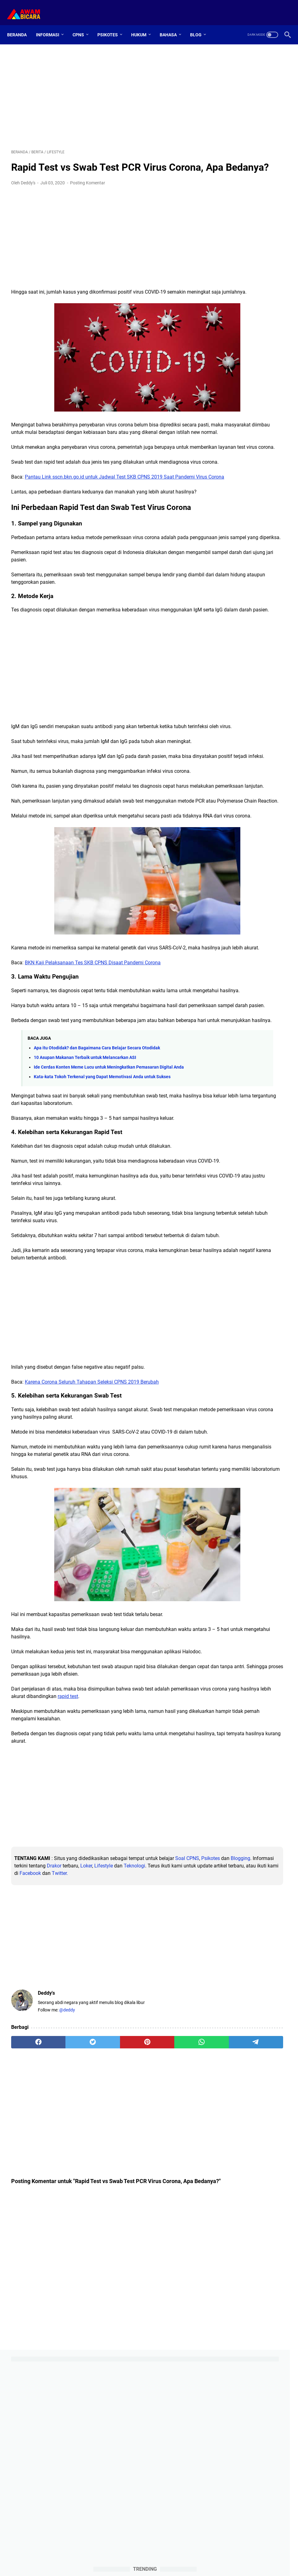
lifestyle (258, 700)
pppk (265, 711)
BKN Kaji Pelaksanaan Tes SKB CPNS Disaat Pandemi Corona (93, 1073)
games (226, 688)
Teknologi (54, 2048)
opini (224, 711)
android (227, 665)
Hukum (142, 24)
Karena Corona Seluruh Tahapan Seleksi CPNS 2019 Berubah (92, 1536)
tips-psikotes (264, 746)
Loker (175, 2040)
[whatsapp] (139, 2224)
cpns (224, 677)
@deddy (67, 2192)
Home (118, 2553)
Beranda (21, 24)
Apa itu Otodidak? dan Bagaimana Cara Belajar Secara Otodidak (97, 1180)
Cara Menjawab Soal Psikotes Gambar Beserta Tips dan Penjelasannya (249, 547)
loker (278, 700)
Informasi (51, 24)
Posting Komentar (87, 191)
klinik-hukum (232, 700)
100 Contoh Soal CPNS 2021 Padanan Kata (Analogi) (246, 496)
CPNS (82, 24)
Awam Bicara (158, 2566)
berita (269, 665)
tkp (235, 757)
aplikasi (249, 665)
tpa (265, 757)
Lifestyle (23, 2048)
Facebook (41, 2055)
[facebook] (29, 2224)
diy (239, 677)
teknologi (243, 734)
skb (270, 723)
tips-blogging (232, 746)
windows (228, 769)
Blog (200, 24)
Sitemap (178, 2553)
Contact (156, 2553)
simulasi (251, 723)
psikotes (228, 723)
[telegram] (176, 2224)
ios (264, 688)
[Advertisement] (102, 88)
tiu (222, 757)
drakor (256, 677)
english (276, 677)
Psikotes (111, 24)
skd (223, 734)
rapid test (169, 1871)
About (136, 2553)
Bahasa (172, 24)
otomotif (245, 711)
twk (279, 757)
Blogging (68, 2040)
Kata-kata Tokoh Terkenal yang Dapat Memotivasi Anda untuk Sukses (102, 1215)
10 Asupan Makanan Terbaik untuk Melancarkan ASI (85, 1189)
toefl (250, 757)
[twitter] (66, 2224)
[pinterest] (102, 2224)
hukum (247, 688)
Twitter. (72, 2055)
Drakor (143, 2040)
